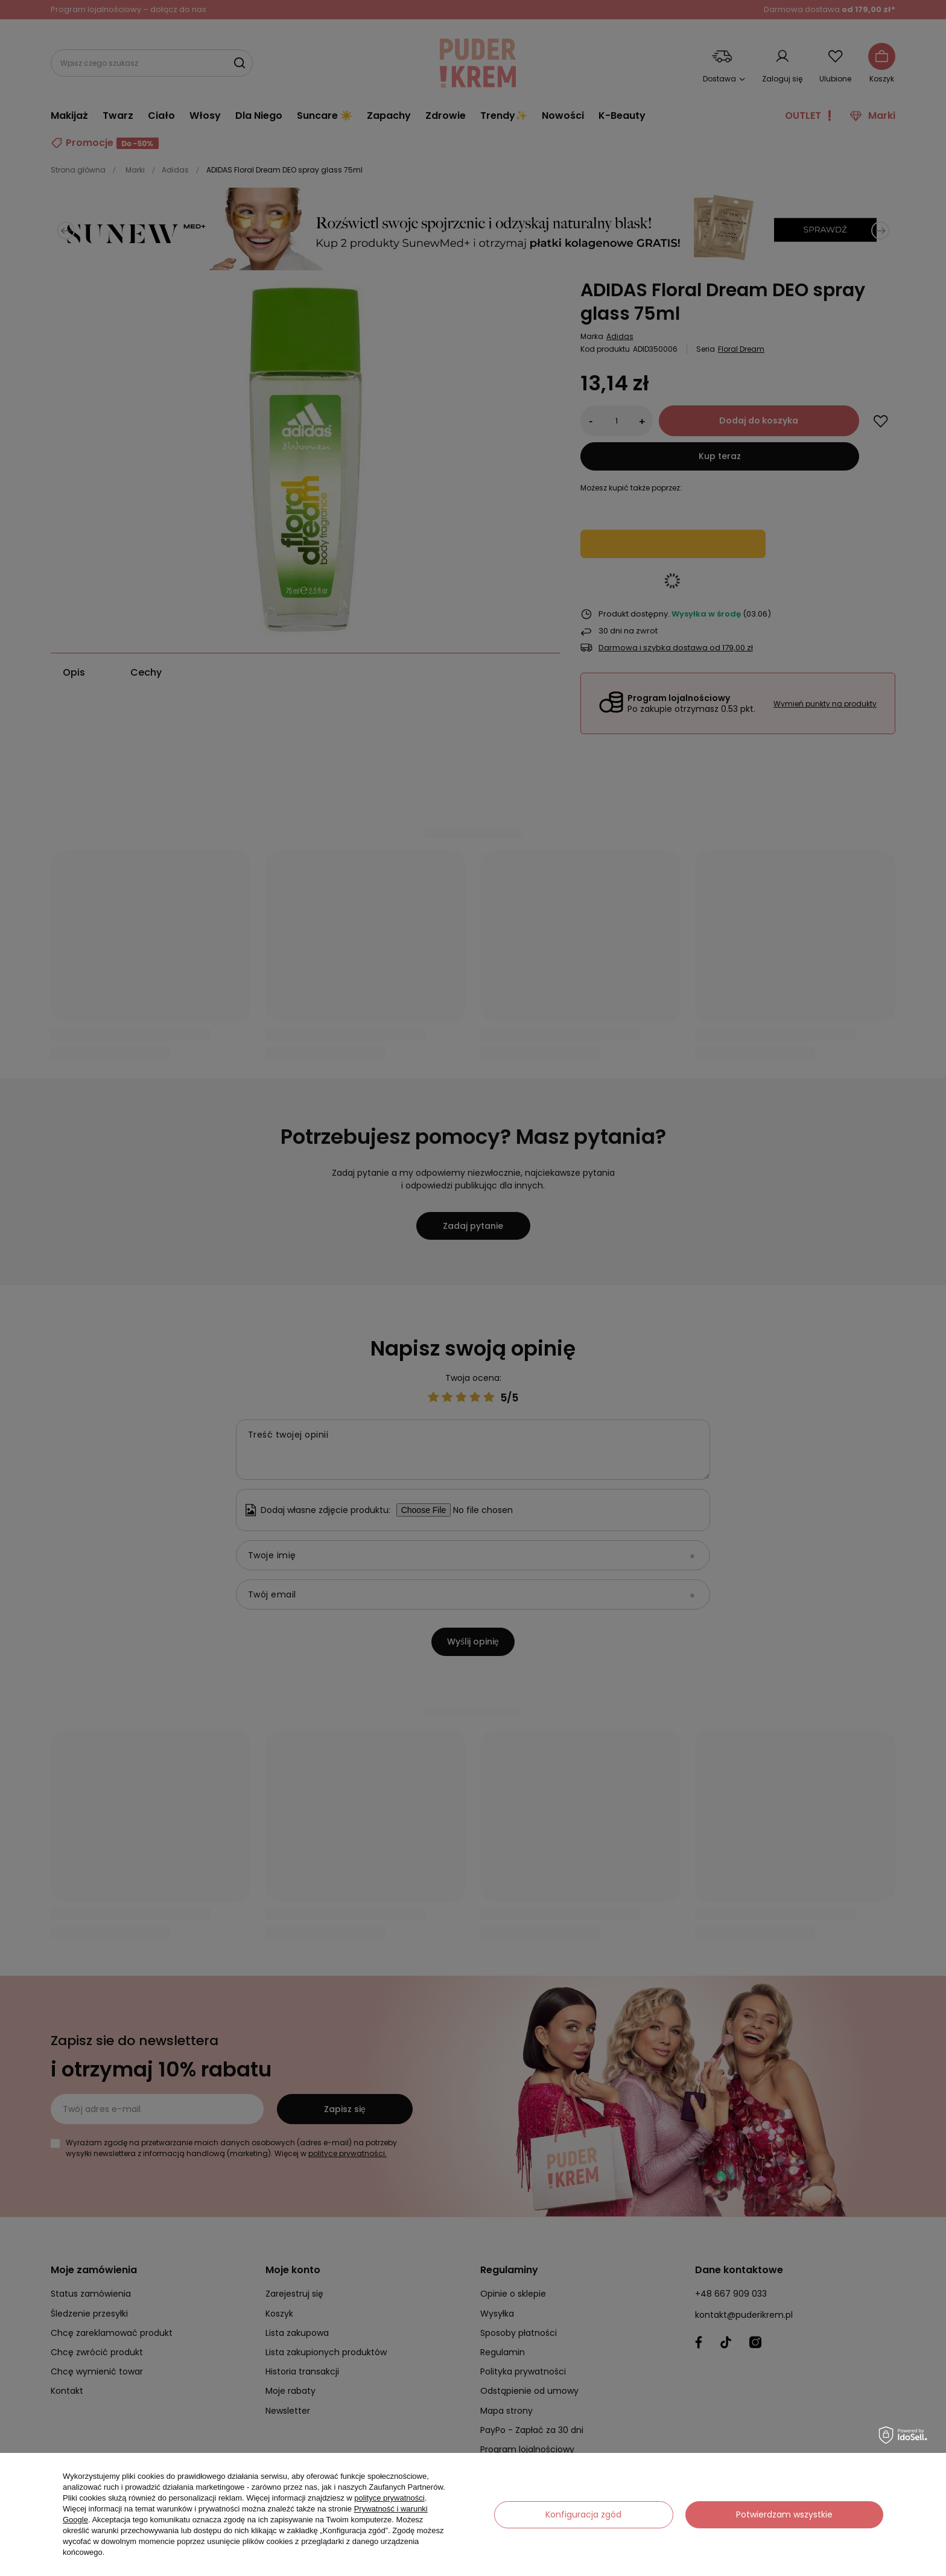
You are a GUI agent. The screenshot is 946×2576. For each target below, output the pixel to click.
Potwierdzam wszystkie (784, 2514)
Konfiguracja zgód (583, 2514)
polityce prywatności (389, 2497)
